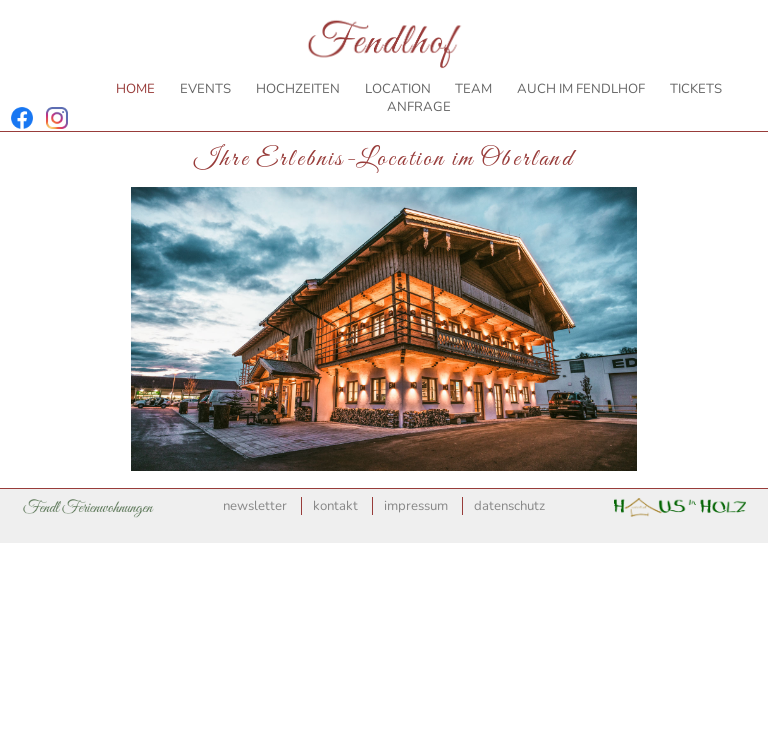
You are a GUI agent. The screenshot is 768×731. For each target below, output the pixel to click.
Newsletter (255, 506)
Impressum (416, 506)
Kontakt (335, 506)
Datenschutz (509, 506)
